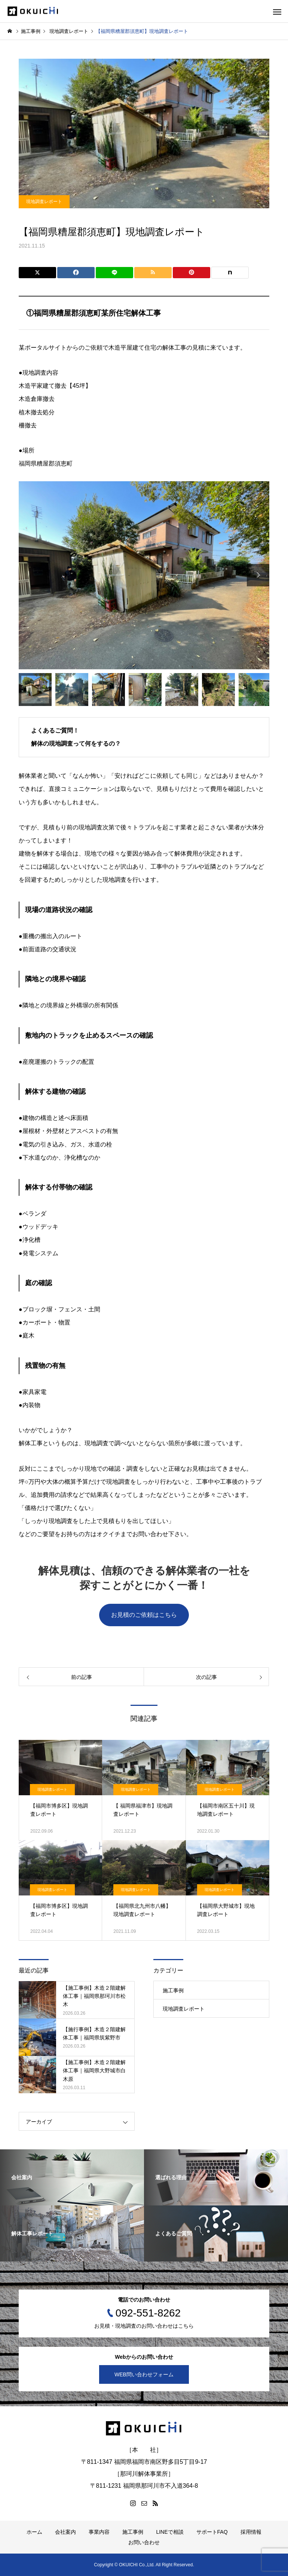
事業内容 (99, 2532)
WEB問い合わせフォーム (144, 2374)
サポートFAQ (212, 2532)
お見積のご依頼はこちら (144, 1615)
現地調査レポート (44, 201)
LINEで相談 (169, 2532)
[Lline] (114, 272)
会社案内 (65, 2532)
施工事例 (173, 1990)
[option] (144, 575)
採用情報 (250, 2532)
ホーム (34, 2532)
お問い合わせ (144, 2542)
